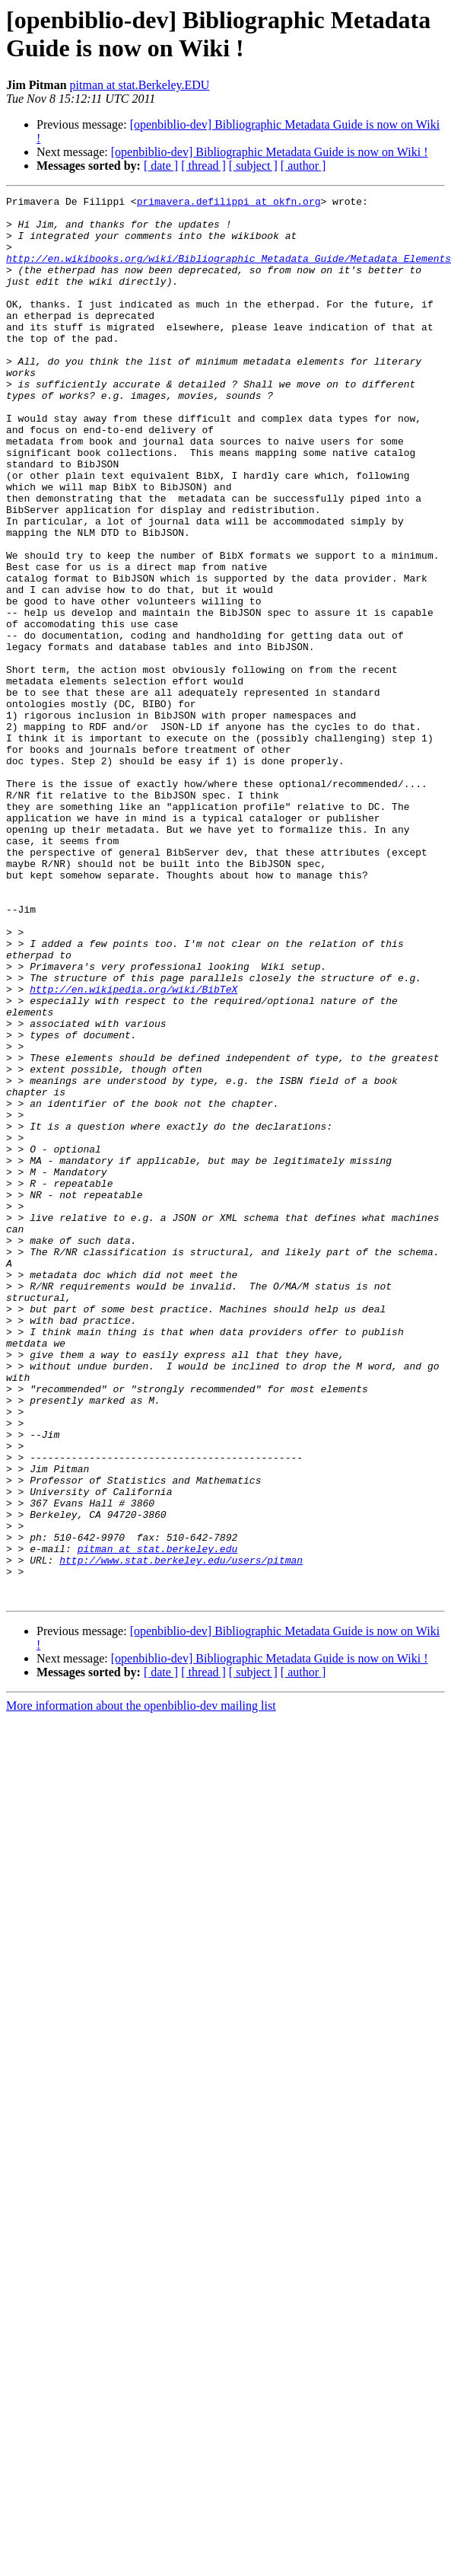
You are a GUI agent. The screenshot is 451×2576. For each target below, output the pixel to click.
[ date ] (161, 165)
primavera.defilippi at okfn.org (229, 203)
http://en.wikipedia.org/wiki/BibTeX (133, 1149)
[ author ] (303, 165)
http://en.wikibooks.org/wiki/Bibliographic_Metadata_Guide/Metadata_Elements (228, 272)
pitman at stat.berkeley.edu (158, 1820)
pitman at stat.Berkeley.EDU (140, 84)
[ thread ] (203, 165)
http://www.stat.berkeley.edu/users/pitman (181, 1834)
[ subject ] (253, 165)
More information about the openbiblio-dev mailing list (141, 1986)
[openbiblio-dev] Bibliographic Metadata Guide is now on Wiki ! (269, 151)
